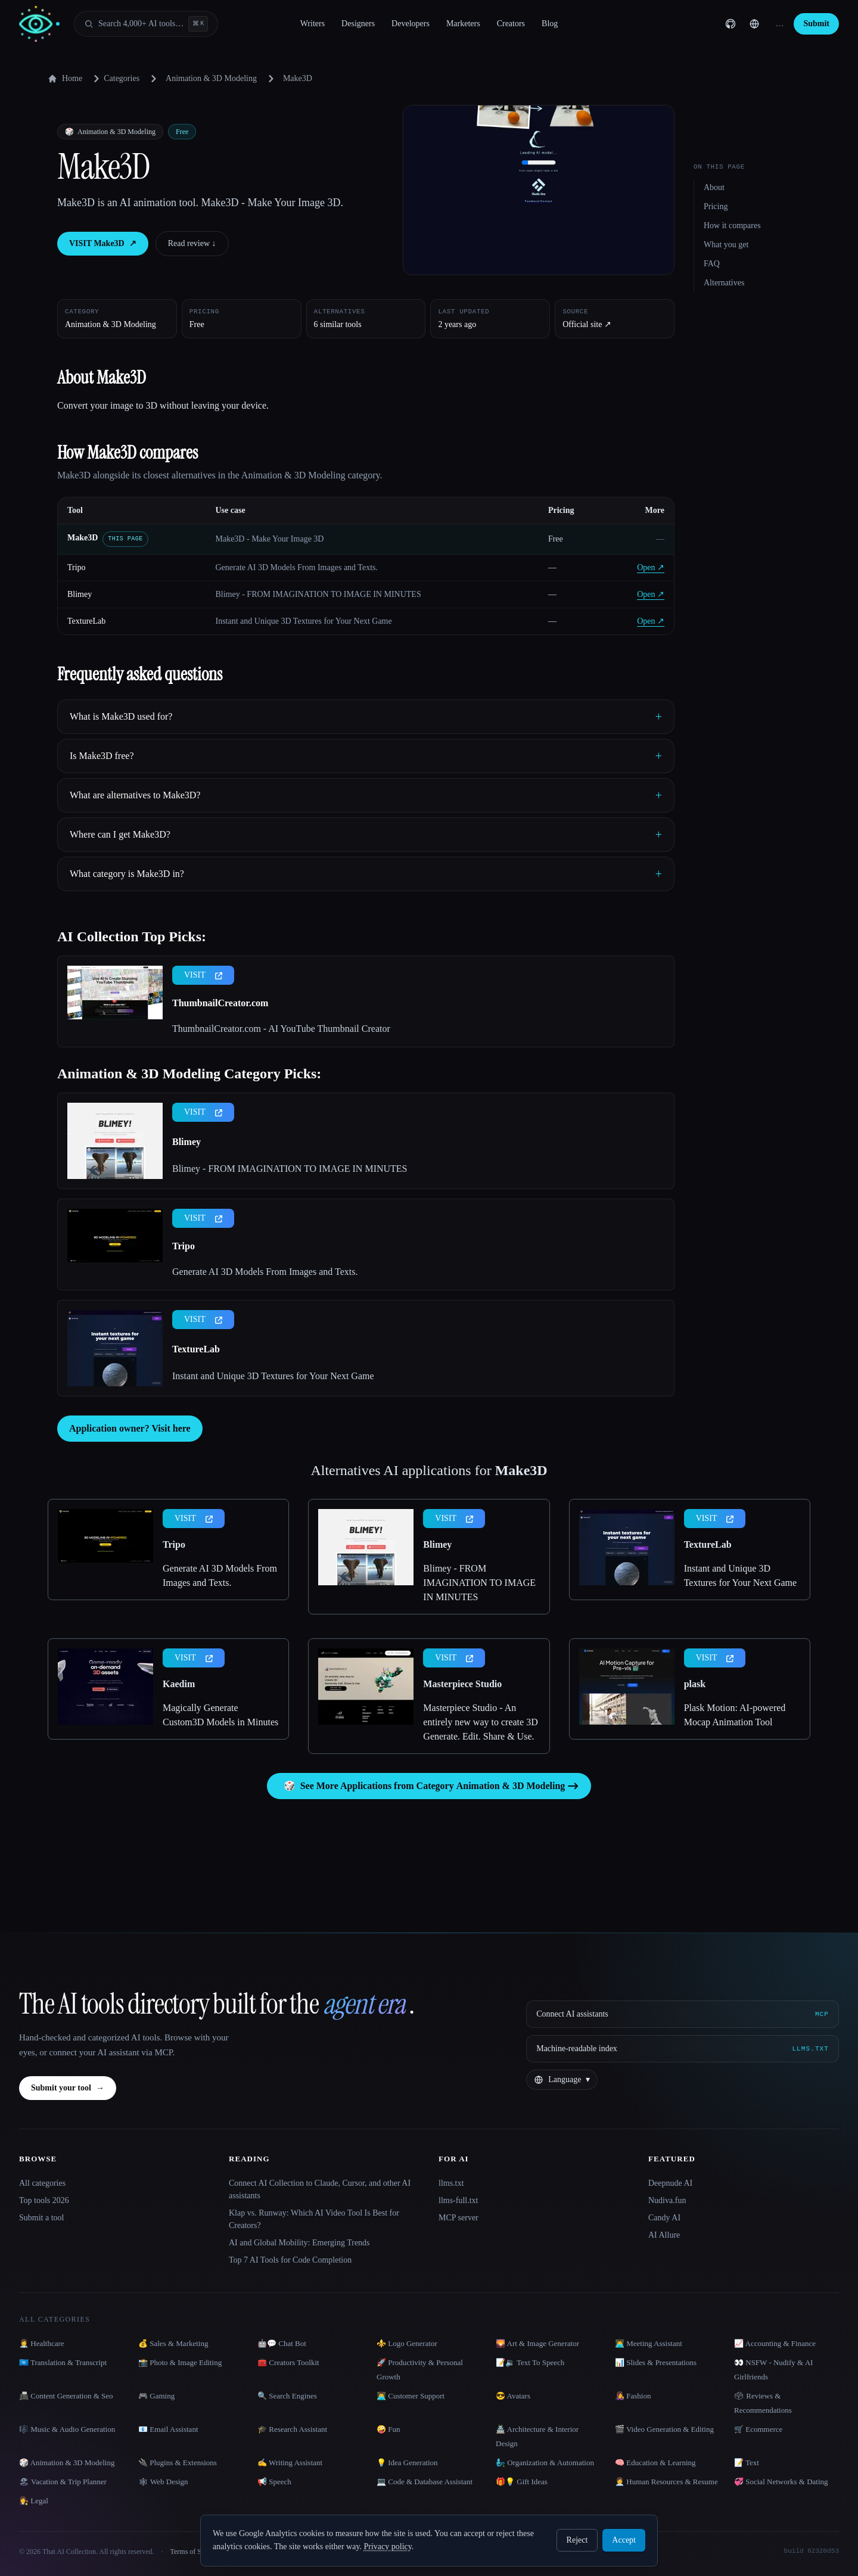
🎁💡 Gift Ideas (522, 2481)
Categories (114, 78)
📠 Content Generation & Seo (66, 2395)
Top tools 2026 (44, 2200)
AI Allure (664, 2234)
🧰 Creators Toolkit (288, 2362)
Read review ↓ (192, 243)
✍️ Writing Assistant (289, 2462)
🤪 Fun (388, 2429)
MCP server (458, 2217)
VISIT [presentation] (203, 974)
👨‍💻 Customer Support (410, 2395)
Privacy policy (387, 2546)
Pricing (716, 206)
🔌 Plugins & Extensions (177, 2462)
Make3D (82, 537)
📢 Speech (274, 2481)
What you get (726, 244)
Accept (624, 2539)
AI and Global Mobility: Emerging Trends (299, 2242)
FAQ (712, 263)
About (714, 187)
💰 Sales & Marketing (173, 2343)
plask (694, 1684)
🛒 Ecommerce (758, 2429)
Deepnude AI (670, 2183)
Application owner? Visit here (130, 1428)
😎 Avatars (513, 2395)
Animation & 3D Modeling (211, 78)
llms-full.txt (458, 2200)
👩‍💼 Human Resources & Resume (666, 2481)
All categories (42, 2183)
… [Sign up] (779, 23)
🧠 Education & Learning (655, 2462)
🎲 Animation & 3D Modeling (66, 2462)
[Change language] (754, 24)
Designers (358, 23)
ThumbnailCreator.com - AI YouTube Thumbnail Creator (281, 1028)
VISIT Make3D (102, 244)
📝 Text (746, 2462)
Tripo (76, 567)
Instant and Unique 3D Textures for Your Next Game (273, 1376)
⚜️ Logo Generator (407, 2343)
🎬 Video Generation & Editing (664, 2429)
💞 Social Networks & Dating (781, 2481)
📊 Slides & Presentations (656, 2362)
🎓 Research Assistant (292, 2429)
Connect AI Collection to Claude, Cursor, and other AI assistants (320, 2189)
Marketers (463, 23)
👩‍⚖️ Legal (33, 2500)
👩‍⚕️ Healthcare (41, 2343)
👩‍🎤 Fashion (633, 2395)
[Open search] (146, 24)
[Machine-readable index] (682, 2048)
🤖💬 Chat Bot (281, 2343)
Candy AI (664, 2217)
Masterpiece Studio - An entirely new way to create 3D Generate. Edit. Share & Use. (480, 1722)
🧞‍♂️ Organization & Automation (545, 2462)
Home (65, 78)
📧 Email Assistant (168, 2429)
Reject (577, 2539)
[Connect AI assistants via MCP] (682, 2014)
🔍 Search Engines (287, 2395)
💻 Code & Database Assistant (424, 2481)
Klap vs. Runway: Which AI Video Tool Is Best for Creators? (314, 2219)
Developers (410, 23)
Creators (511, 23)
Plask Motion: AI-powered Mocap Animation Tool (735, 1715)
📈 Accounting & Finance (775, 2343)
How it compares (732, 225)
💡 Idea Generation (407, 2462)
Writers (312, 23)
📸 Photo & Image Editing (180, 2362)
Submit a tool (41, 2217)
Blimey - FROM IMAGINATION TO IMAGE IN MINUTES (290, 1168)
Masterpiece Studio (462, 1684)
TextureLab (86, 621)
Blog (550, 23)
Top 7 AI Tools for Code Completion (290, 2259)
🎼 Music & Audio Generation (67, 2429)
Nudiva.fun (667, 2200)
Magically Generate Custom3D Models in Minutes (220, 1715)
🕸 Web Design (163, 2481)
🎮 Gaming (156, 2395)
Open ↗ (650, 567)
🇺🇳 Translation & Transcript (63, 2362)
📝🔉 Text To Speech (530, 2362)
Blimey (79, 594)
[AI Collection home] (39, 24)
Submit (816, 23)
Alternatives (724, 282)
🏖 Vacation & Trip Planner (63, 2481)
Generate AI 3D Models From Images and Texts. (265, 1272)
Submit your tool (67, 2088)
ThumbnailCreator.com (220, 1003)
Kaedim (179, 1684)
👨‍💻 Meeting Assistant (648, 2343)
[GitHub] (730, 24)
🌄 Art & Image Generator (537, 2343)
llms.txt (451, 2183)
